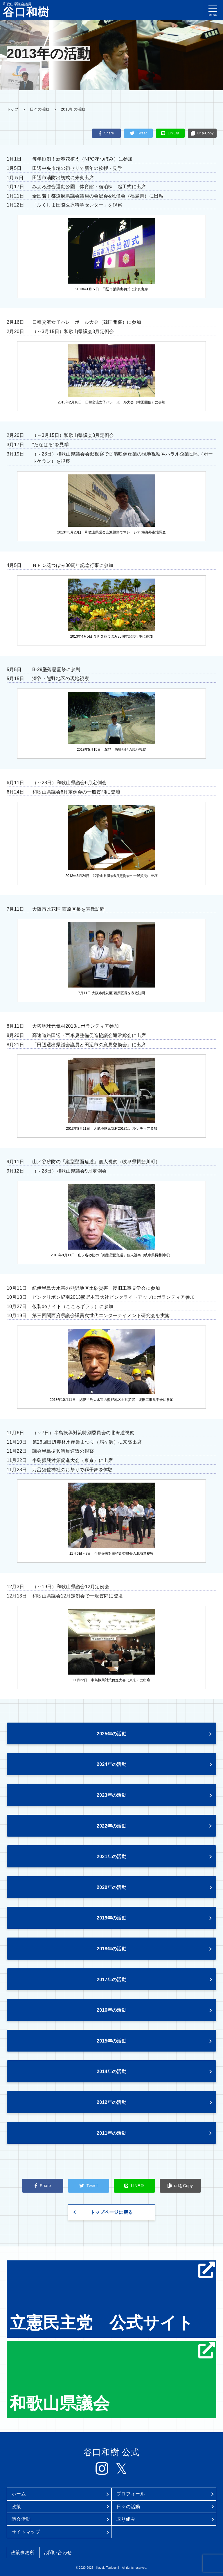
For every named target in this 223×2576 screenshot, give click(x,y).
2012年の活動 (111, 2102)
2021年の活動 (111, 1856)
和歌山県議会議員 (26, 10)
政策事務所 (23, 2552)
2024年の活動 (111, 1764)
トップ (12, 109)
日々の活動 (39, 109)
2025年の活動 (111, 1733)
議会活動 (21, 2519)
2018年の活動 (111, 1948)
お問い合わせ (58, 2552)
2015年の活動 (111, 2040)
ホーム (19, 2493)
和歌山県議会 (112, 2377)
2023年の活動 (111, 1795)
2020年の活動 (111, 1887)
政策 (16, 2506)
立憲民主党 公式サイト (112, 2297)
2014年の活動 (111, 2071)
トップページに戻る (111, 2212)
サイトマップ (26, 2531)
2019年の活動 (111, 1917)
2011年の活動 (111, 2133)
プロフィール (130, 2493)
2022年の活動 (111, 1826)
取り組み (125, 2519)
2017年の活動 (111, 1979)
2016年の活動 (111, 2010)
